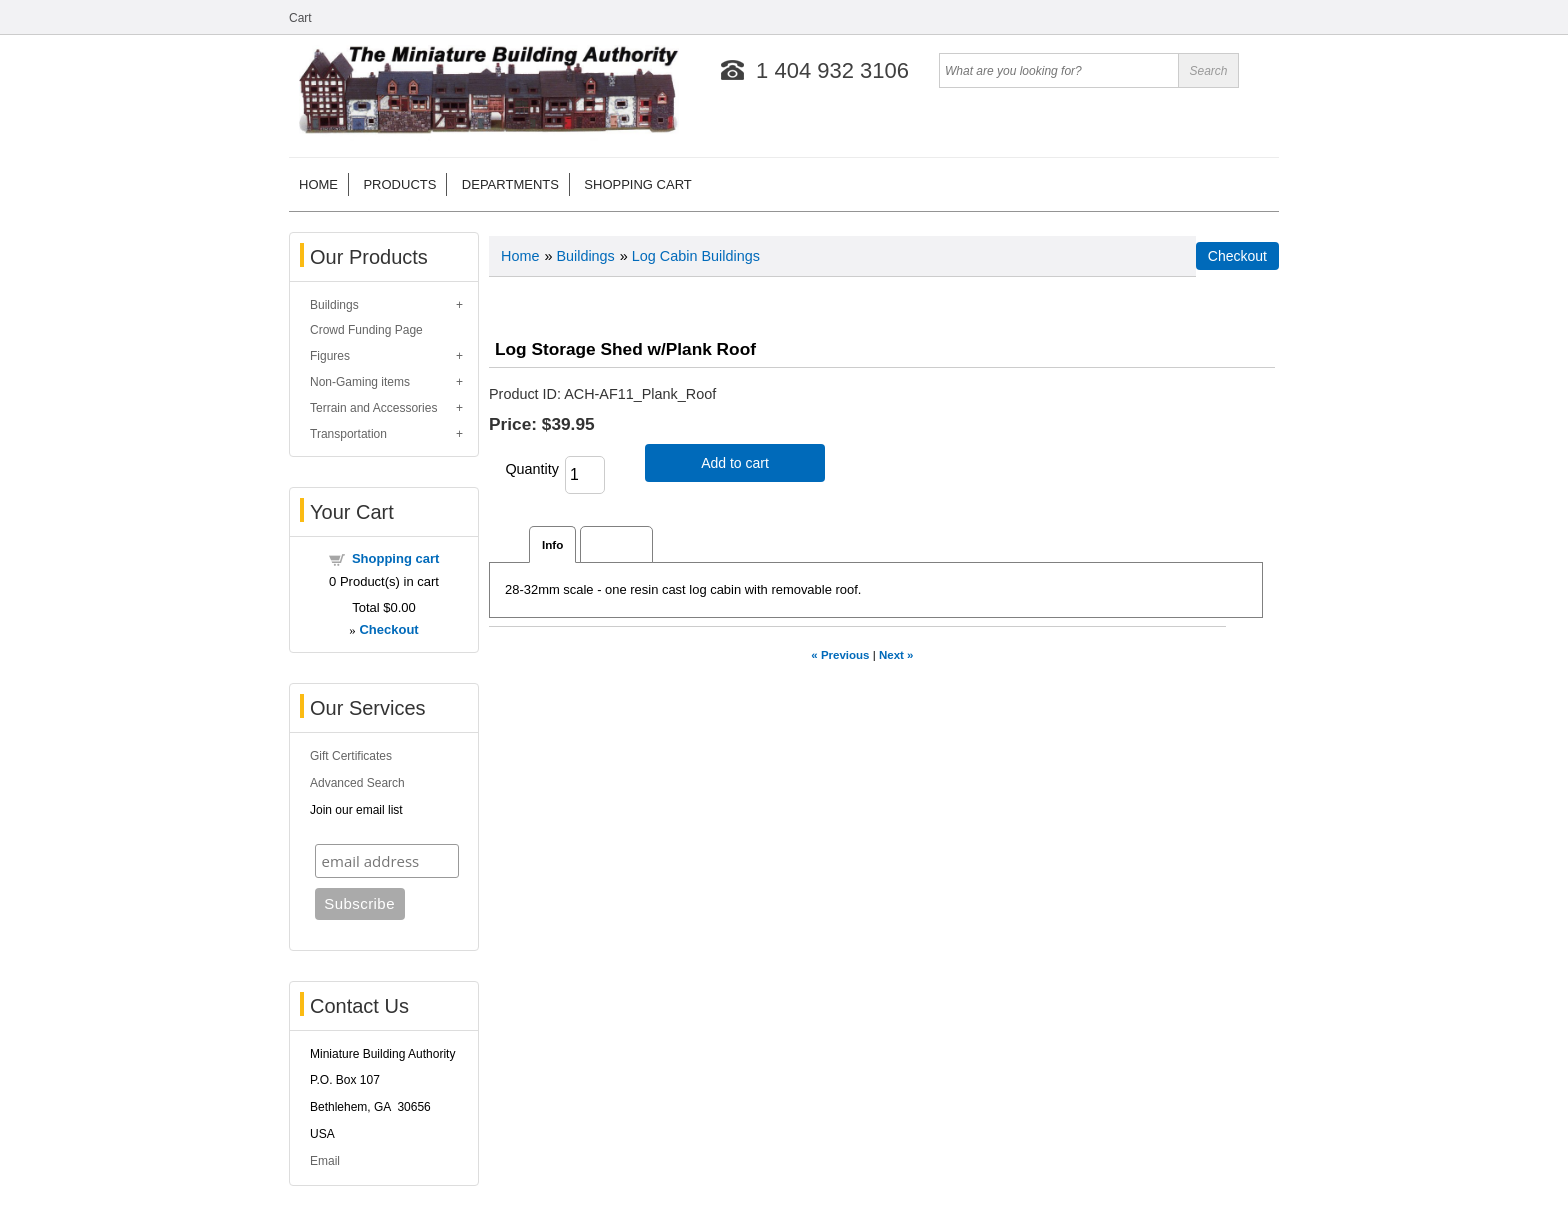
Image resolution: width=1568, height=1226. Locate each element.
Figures (330, 356)
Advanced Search (357, 783)
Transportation (348, 434)
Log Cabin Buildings (696, 256)
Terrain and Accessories (373, 408)
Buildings (334, 305)
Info (552, 544)
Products (399, 184)
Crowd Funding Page (366, 330)
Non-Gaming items (360, 382)
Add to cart (735, 463)
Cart (300, 18)
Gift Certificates (351, 756)
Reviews (616, 544)
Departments (510, 184)
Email (325, 1161)
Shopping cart (637, 184)
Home (318, 184)
